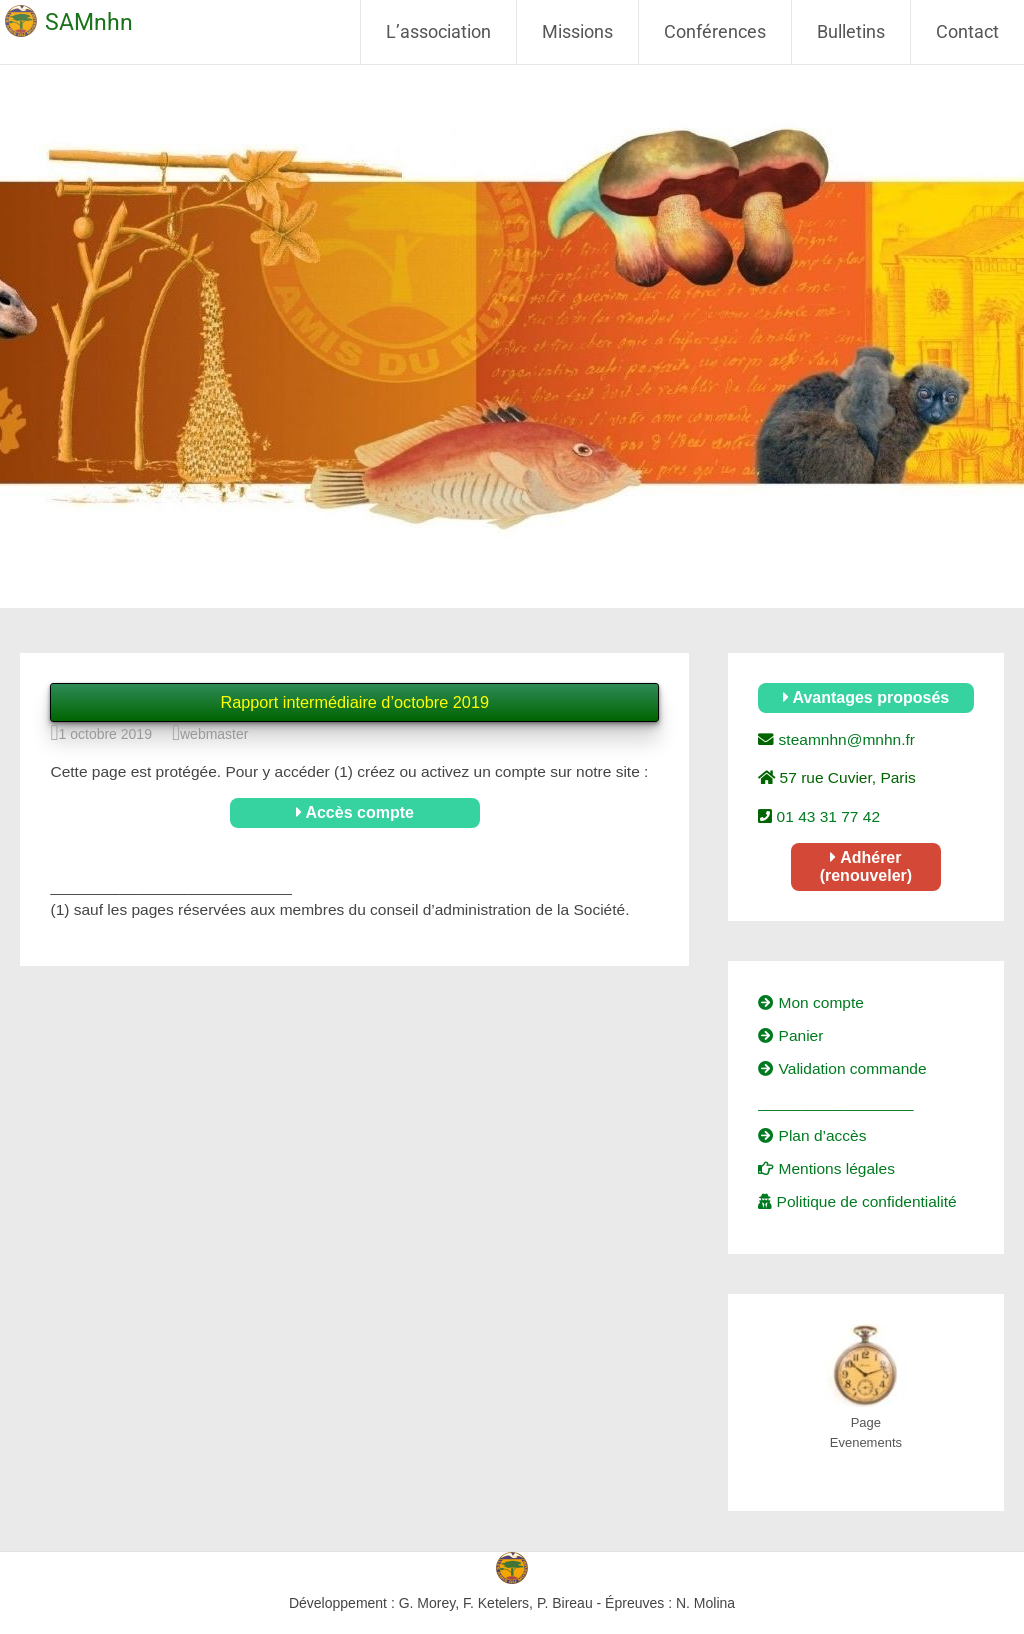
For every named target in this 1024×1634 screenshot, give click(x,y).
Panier (790, 1035)
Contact (967, 31)
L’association (438, 31)
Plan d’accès (812, 1135)
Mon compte (811, 1002)
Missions (577, 31)
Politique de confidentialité (857, 1201)
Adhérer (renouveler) (866, 866)
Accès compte (355, 812)
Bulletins (851, 31)
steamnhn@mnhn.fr (844, 739)
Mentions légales (826, 1168)
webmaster (214, 734)
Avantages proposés (866, 697)
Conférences (715, 31)
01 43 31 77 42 (826, 816)
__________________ (835, 1102)
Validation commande (842, 1068)
